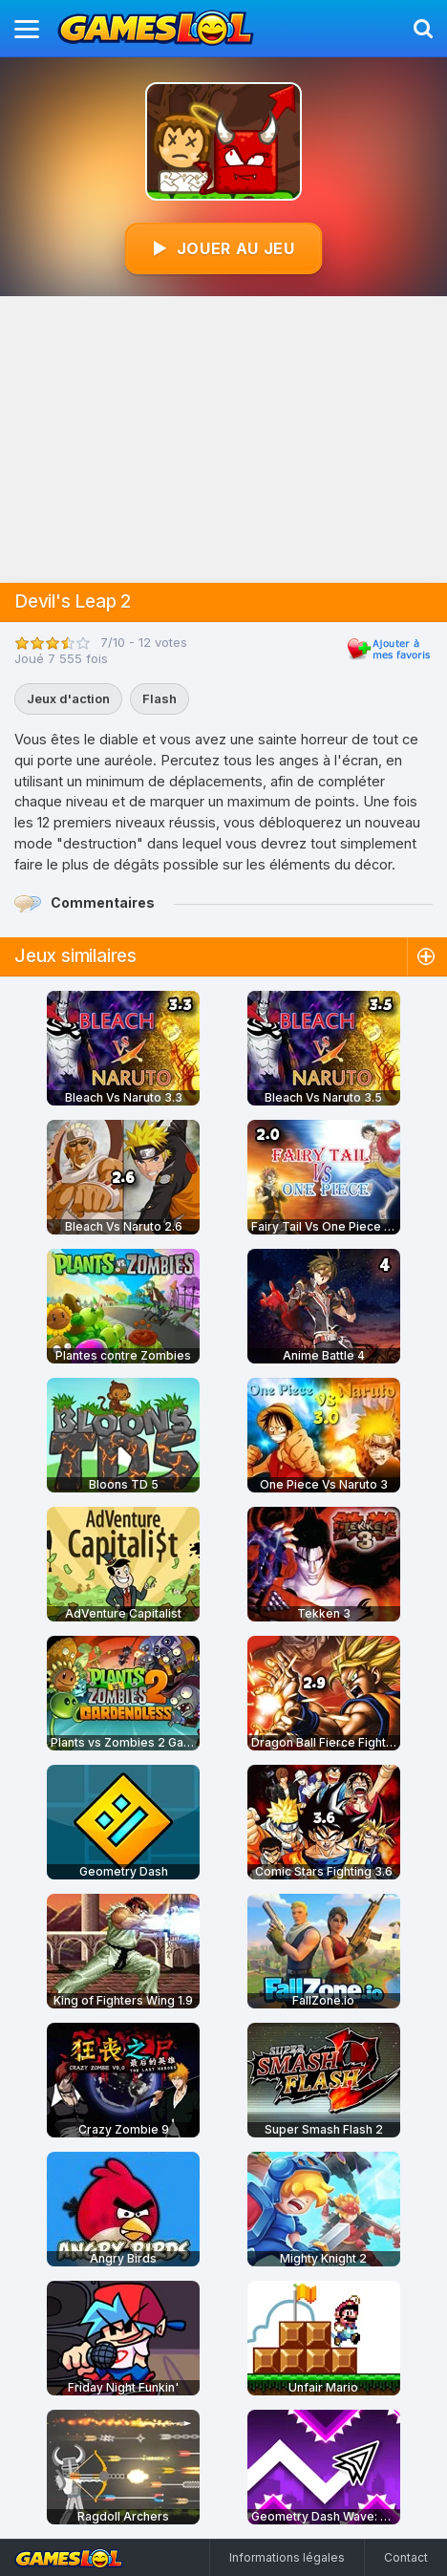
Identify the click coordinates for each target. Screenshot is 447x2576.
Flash (159, 698)
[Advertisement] (224, 439)
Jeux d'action (68, 698)
